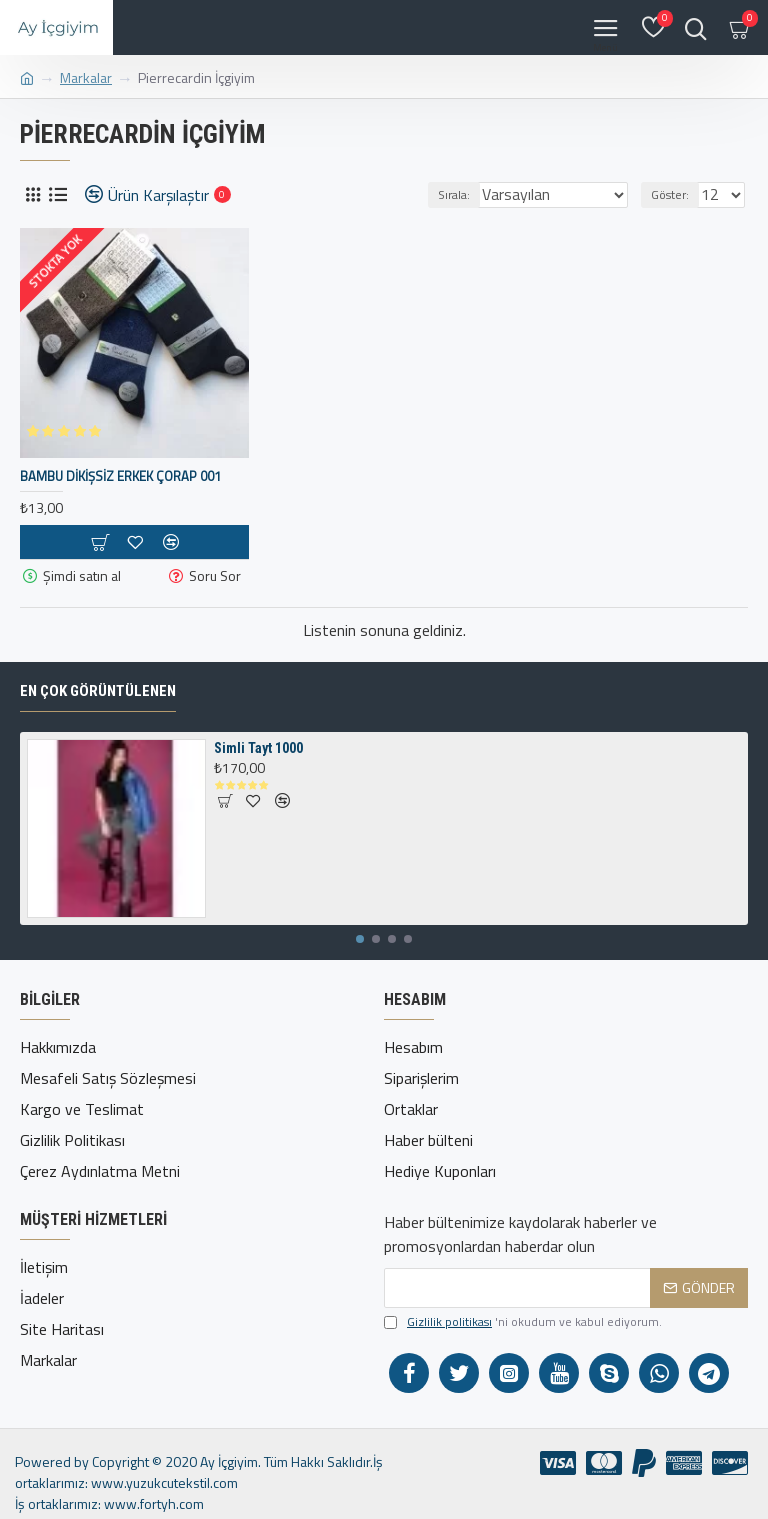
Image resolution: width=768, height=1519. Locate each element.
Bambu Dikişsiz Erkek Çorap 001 (120, 476)
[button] (360, 939)
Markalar (86, 77)
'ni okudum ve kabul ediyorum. (523, 1312)
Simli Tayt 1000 (258, 748)
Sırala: (454, 194)
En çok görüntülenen (98, 692)
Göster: (670, 194)
